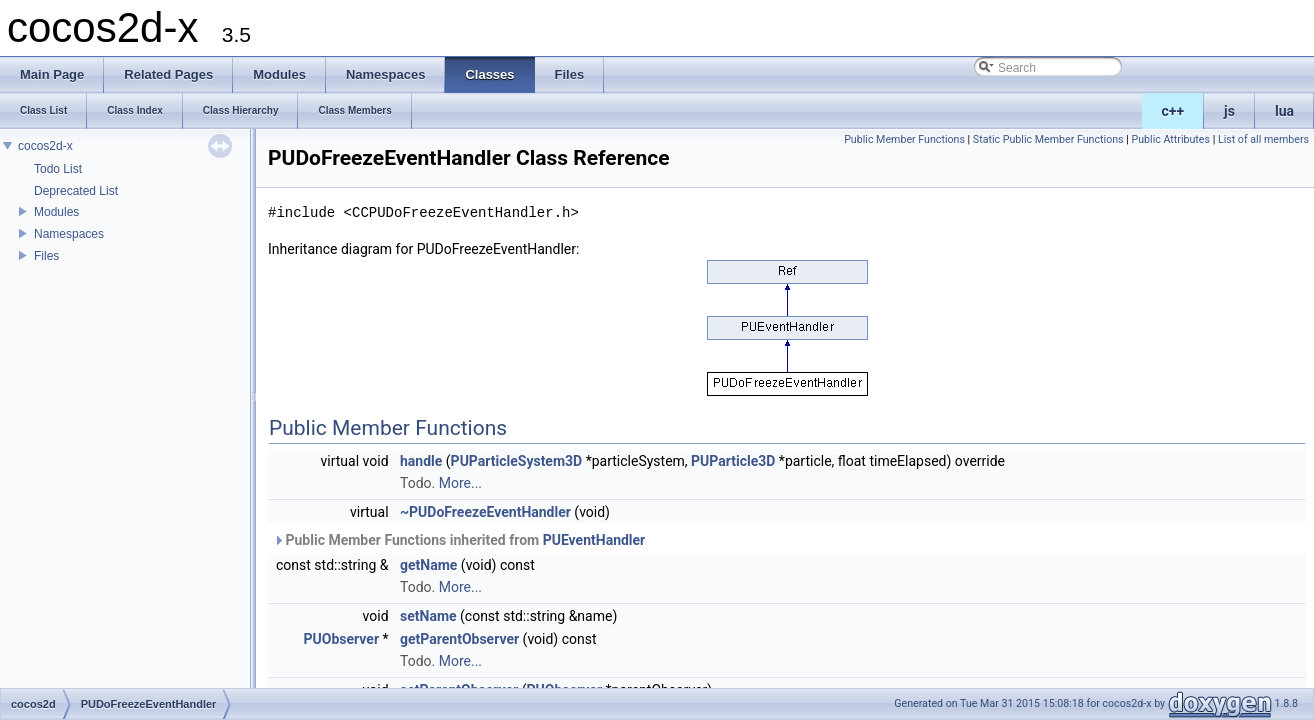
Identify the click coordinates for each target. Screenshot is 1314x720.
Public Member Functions (904, 139)
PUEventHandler (594, 540)
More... (460, 483)
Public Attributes (1170, 139)
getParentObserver (459, 639)
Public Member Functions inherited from (459, 540)
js (1229, 111)
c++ (1173, 111)
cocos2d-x (45, 146)
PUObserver (341, 639)
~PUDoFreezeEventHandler (485, 512)
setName (428, 616)
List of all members (1263, 139)
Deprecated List (76, 191)
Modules (56, 212)
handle (421, 461)
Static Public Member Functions (1048, 139)
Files (46, 256)
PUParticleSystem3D (517, 461)
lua (1284, 111)
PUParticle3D (733, 461)
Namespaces (69, 234)
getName (428, 565)
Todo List (58, 169)
